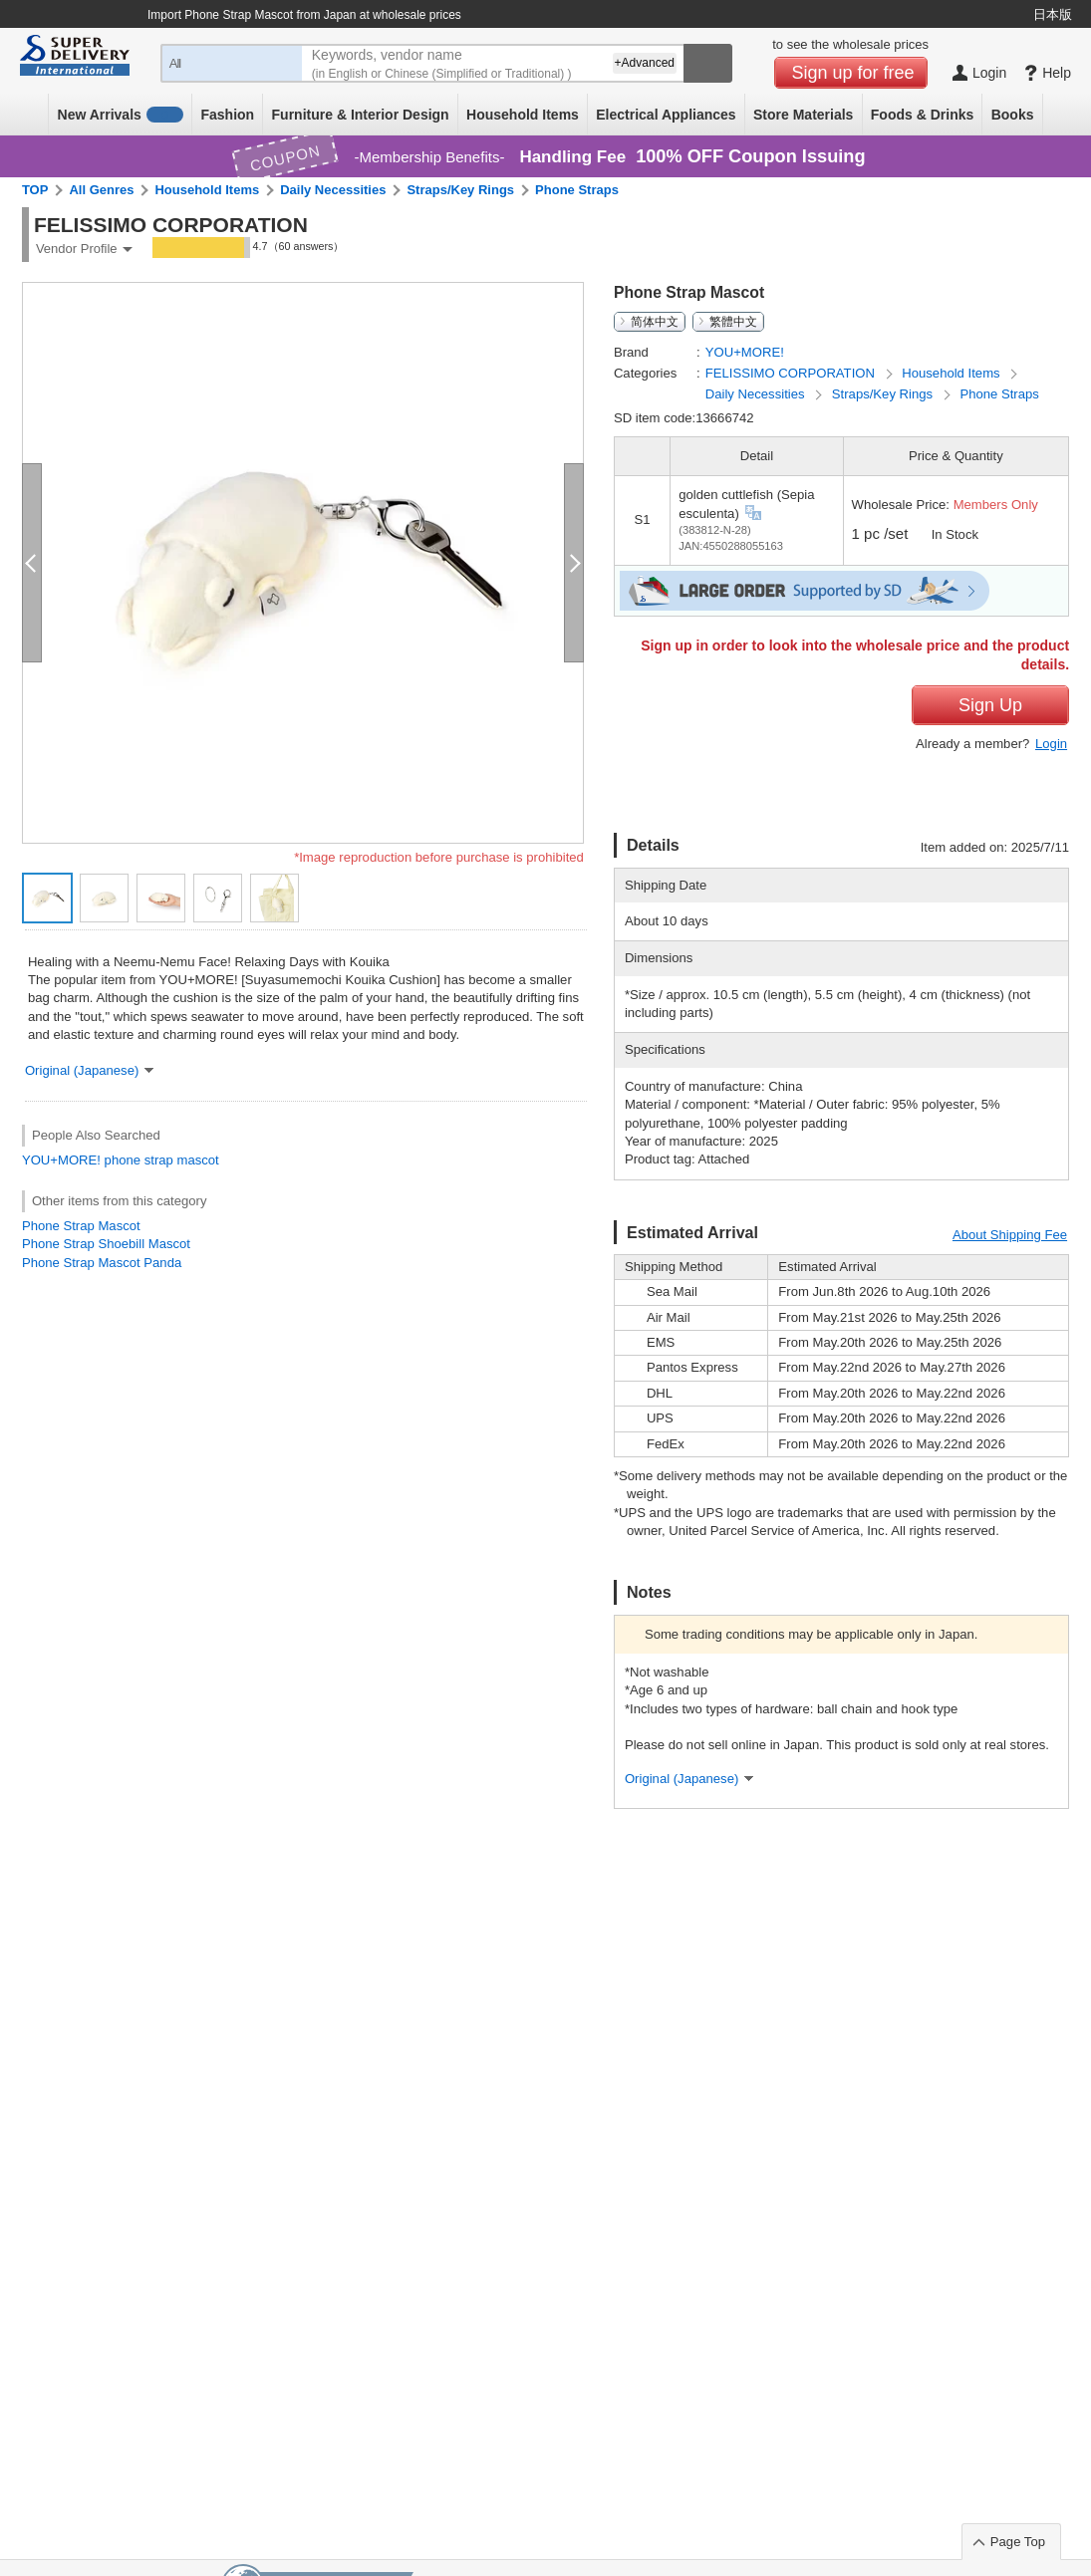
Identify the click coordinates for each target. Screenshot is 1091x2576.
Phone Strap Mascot (81, 1225)
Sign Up (990, 705)
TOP (35, 189)
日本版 (1052, 14)
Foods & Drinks (922, 115)
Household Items (522, 115)
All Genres (101, 189)
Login (1051, 743)
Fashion (227, 115)
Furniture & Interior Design (360, 115)
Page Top (1017, 2541)
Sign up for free (853, 73)
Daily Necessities (333, 189)
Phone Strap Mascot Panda (101, 1262)
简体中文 (655, 322)
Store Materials (803, 115)
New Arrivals (121, 115)
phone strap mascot (162, 1160)
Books (1012, 115)
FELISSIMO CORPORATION (792, 373)
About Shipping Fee (1010, 1234)
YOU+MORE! (61, 1160)
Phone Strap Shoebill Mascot (106, 1243)
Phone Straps (577, 189)
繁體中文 (733, 322)
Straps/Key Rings (460, 189)
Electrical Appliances (665, 115)
